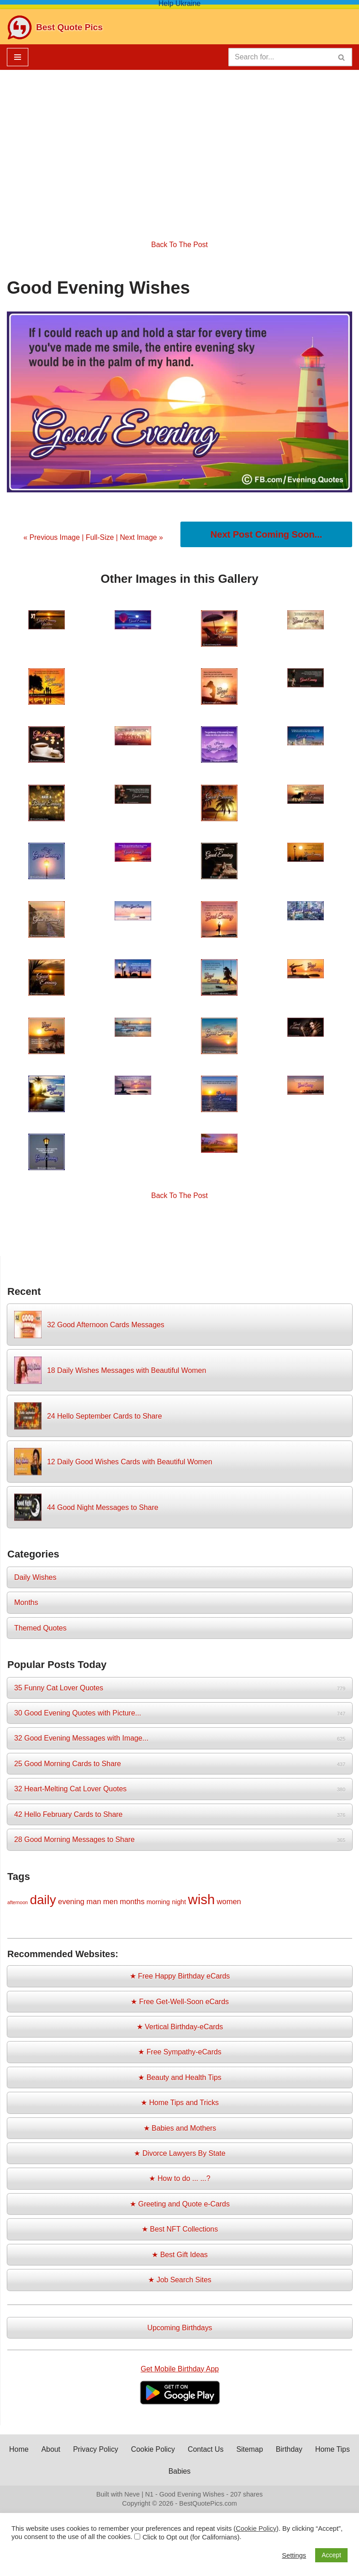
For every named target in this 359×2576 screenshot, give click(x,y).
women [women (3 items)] (229, 1903)
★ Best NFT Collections (179, 2232)
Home (42, 2452)
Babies (203, 2474)
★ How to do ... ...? (180, 2181)
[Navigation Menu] (17, 57)
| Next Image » (139, 537)
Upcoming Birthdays (179, 2330)
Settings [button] (294, 2555)
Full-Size (100, 537)
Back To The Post (179, 244)
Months (26, 1603)
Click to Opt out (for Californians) (191, 2537)
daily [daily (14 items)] (43, 1901)
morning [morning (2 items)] (158, 1903)
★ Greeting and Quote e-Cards (179, 2206)
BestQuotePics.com (208, 2506)
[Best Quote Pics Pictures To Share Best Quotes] (55, 27)
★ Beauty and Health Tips (180, 2079)
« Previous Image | (54, 537)
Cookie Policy (176, 2452)
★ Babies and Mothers (179, 2130)
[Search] (280, 57)
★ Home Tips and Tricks (179, 2105)
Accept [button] (331, 2555)
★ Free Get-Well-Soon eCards (179, 2003)
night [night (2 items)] (179, 1903)
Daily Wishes (35, 1578)
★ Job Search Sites (179, 2282)
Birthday (313, 2452)
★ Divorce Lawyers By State (180, 2155)
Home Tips (161, 2474)
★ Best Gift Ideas (180, 2257)
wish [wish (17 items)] (201, 1900)
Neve (132, 2497)
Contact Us (229, 2452)
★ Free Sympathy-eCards (180, 2054)
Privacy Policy (119, 2452)
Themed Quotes (40, 1629)
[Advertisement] (179, 147)
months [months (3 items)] (132, 1903)
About (74, 2452)
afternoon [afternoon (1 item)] (17, 1903)
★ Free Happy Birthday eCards (179, 1978)
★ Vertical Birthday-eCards (179, 2028)
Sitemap (273, 2452)
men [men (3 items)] (110, 1903)
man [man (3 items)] (93, 1903)
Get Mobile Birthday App (179, 2371)
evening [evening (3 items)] (71, 1903)
